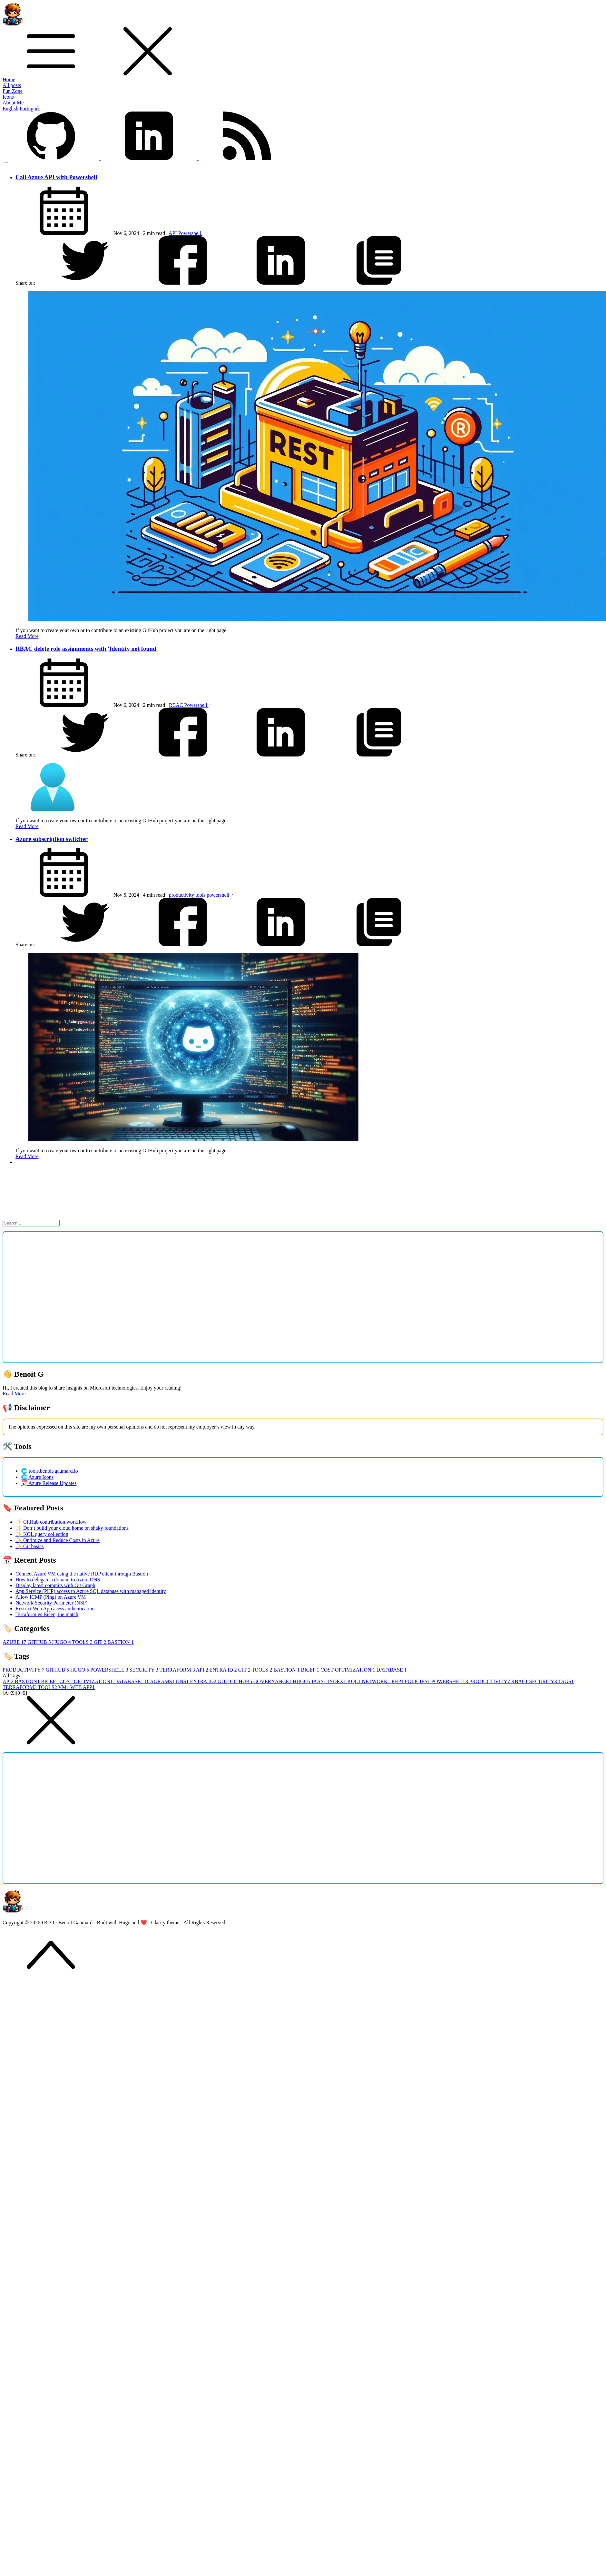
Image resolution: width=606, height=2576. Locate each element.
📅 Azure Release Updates (48, 1483)
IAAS (319, 1681)
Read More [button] (14, 1393)
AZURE (15, 1642)
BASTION (120, 1642)
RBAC (176, 705)
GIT (100, 1642)
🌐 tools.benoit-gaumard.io (49, 1471)
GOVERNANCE (273, 1681)
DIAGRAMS (160, 1681)
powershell (218, 895)
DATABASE (391, 1670)
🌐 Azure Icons (37, 1477)
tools (201, 895)
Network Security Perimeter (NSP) (51, 1602)
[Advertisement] (60, 1297)
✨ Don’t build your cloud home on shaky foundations (72, 1528)
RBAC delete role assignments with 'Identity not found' (86, 648)
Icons (8, 97)
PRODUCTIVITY (24, 1670)
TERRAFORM (178, 1670)
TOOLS (83, 1642)
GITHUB (39, 1642)
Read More (27, 636)
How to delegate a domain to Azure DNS (57, 1579)
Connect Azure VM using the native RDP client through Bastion (81, 1573)
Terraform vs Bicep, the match (46, 1614)
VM (64, 1687)
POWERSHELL (109, 1670)
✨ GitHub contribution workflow (50, 1522)
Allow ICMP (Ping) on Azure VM (50, 1597)
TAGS (566, 1681)
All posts (12, 85)
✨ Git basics (29, 1546)
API (173, 233)
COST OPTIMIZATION (348, 1670)
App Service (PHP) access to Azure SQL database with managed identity (90, 1591)
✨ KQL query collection (41, 1534)
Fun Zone (13, 91)
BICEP (311, 1670)
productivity (182, 895)
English (10, 108)
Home (9, 79)
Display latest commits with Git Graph (55, 1585)
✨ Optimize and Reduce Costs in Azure (57, 1540)
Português (30, 108)
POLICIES (418, 1681)
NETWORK (376, 1681)
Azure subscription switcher (51, 838)
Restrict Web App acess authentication (54, 1608)
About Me (13, 102)
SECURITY (144, 1670)
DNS (183, 1681)
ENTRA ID (224, 1670)
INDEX (337, 1681)
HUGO (62, 1642)
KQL (354, 1681)
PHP (398, 1681)
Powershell (190, 233)
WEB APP (82, 1687)
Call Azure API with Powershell (56, 177)
